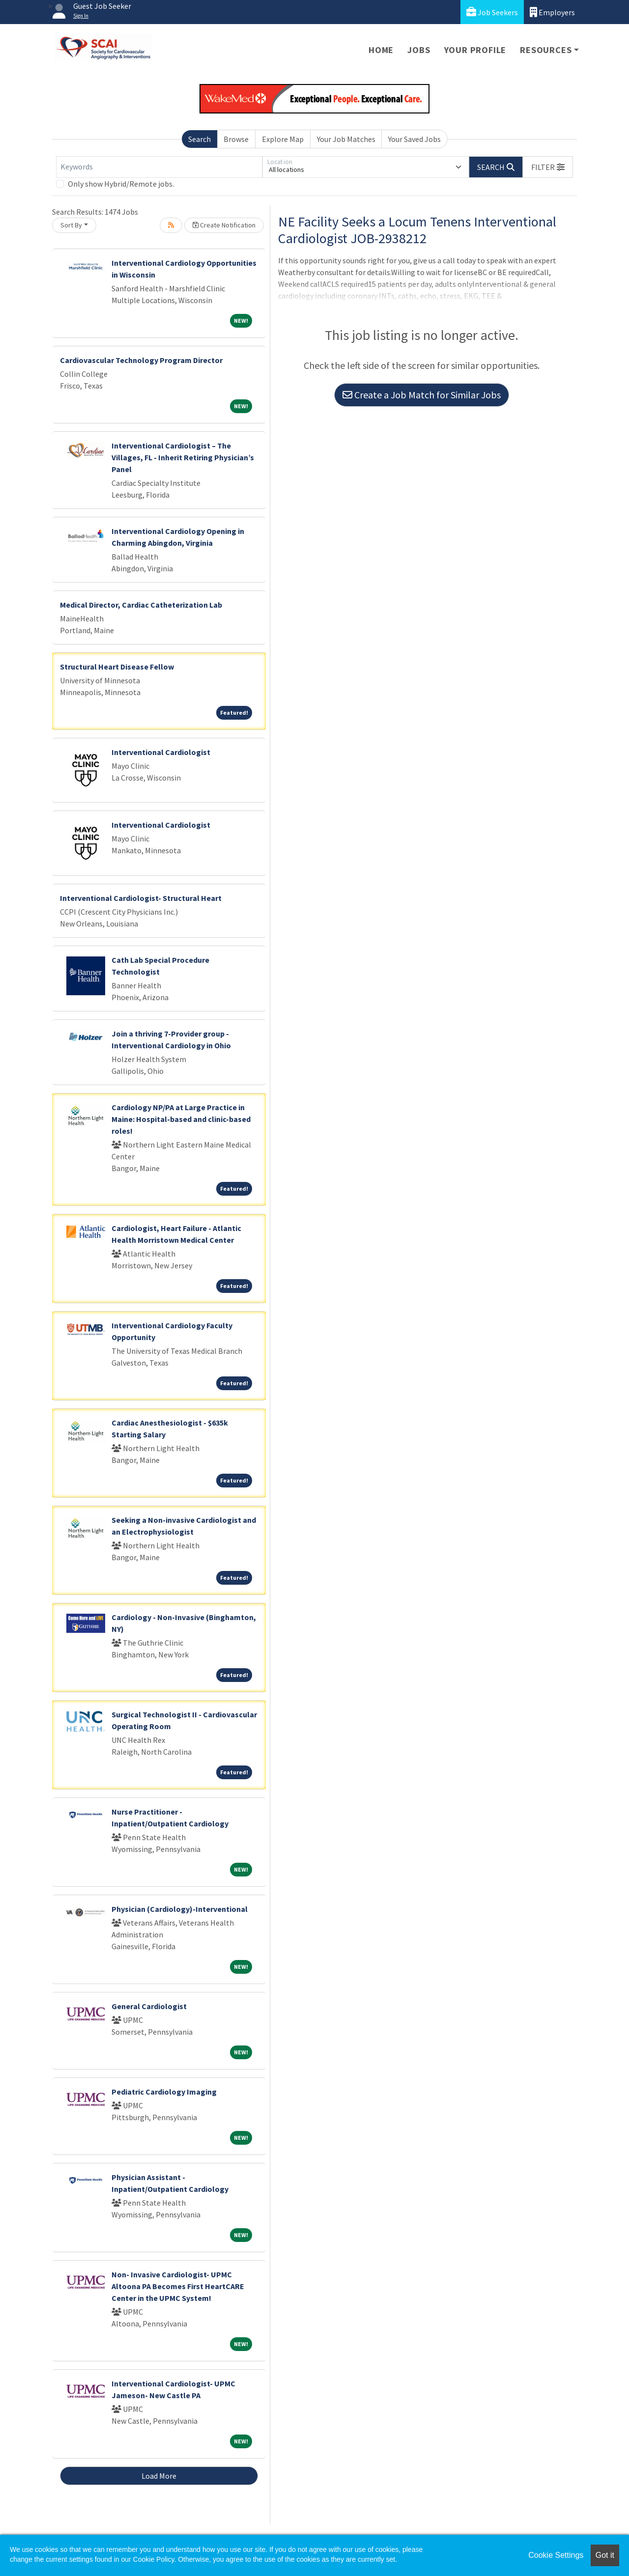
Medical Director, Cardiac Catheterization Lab (141, 605)
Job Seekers (492, 12)
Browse (236, 139)
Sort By (71, 225)
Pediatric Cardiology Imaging (164, 2092)
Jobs (418, 50)
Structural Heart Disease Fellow (117, 667)
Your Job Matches (346, 139)
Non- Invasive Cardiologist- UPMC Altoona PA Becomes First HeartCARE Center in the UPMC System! (178, 2286)
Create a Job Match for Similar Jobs (422, 395)
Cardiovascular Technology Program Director (141, 360)
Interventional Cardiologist (161, 752)
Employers (552, 12)
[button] (548, 167)
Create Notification (224, 225)
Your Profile (475, 50)
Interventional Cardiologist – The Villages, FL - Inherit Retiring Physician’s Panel (183, 457)
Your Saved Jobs (414, 139)
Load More (159, 2476)
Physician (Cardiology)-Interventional (180, 1909)
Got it (605, 2555)
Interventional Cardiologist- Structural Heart (141, 898)
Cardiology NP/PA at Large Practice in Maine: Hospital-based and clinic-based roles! (181, 1119)
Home (381, 50)
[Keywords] (159, 167)
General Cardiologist (149, 2006)
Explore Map (283, 139)
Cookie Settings (555, 2555)
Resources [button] (546, 50)
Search (199, 139)
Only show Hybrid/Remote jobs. (121, 184)
